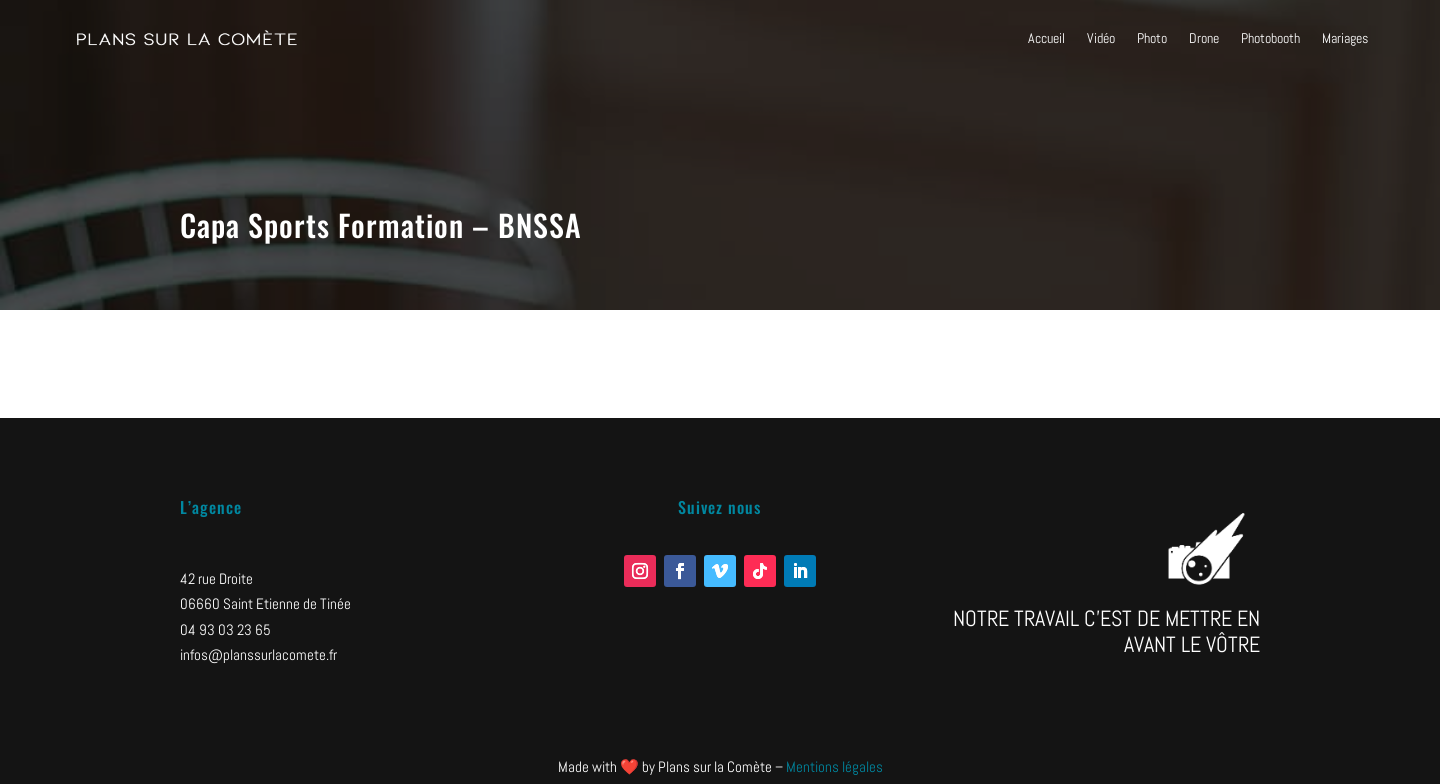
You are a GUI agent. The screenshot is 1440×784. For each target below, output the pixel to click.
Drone (1204, 38)
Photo (1152, 38)
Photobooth (1270, 38)
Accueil (1046, 38)
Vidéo (1101, 38)
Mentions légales (834, 766)
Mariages (1345, 38)
